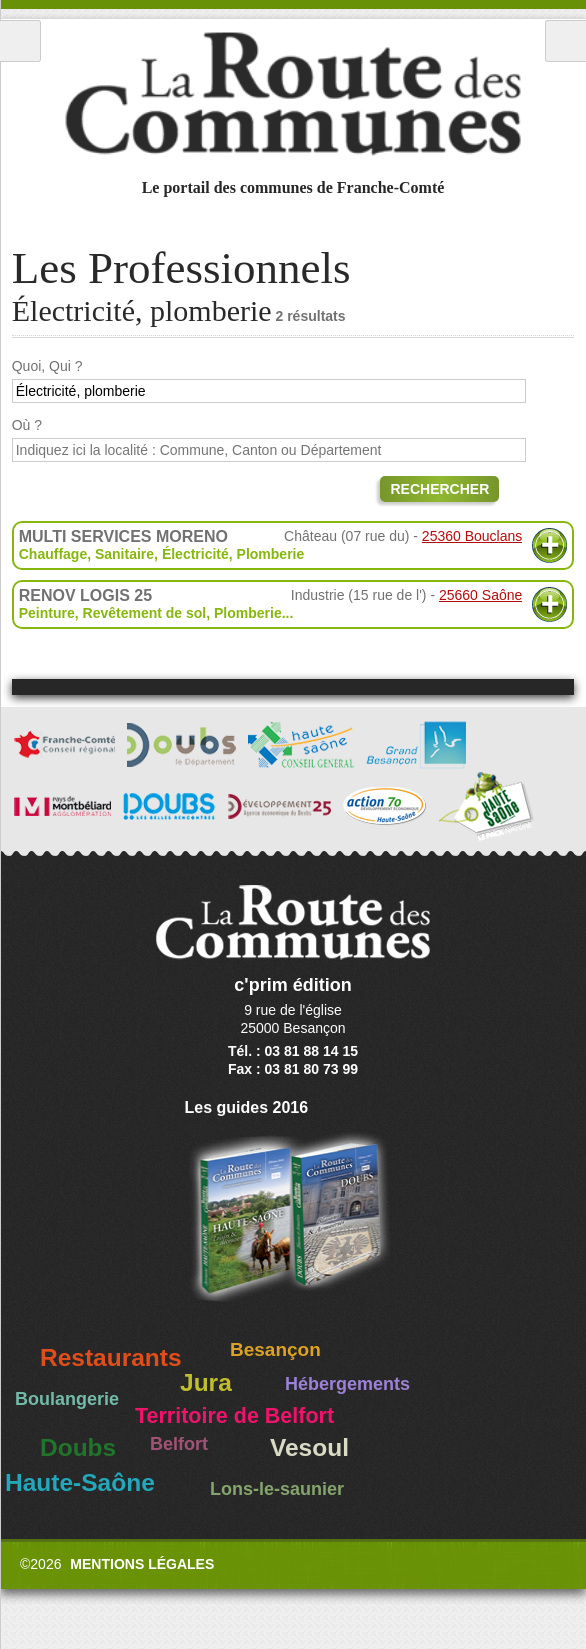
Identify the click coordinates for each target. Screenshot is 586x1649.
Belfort (179, 1444)
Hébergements (347, 1384)
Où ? (27, 425)
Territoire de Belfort (234, 1416)
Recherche (565, 41)
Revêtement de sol (145, 613)
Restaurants (111, 1357)
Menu (20, 41)
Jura (206, 1382)
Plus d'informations (549, 545)
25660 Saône (480, 595)
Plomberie (271, 554)
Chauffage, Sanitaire (86, 554)
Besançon (275, 1349)
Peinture (47, 613)
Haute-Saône (80, 1482)
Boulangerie (67, 1399)
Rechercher (439, 489)
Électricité (195, 554)
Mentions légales (142, 1564)
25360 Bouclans (472, 536)
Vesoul (309, 1447)
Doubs (78, 1447)
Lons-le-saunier (277, 1489)
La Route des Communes (293, 94)
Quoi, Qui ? (47, 366)
